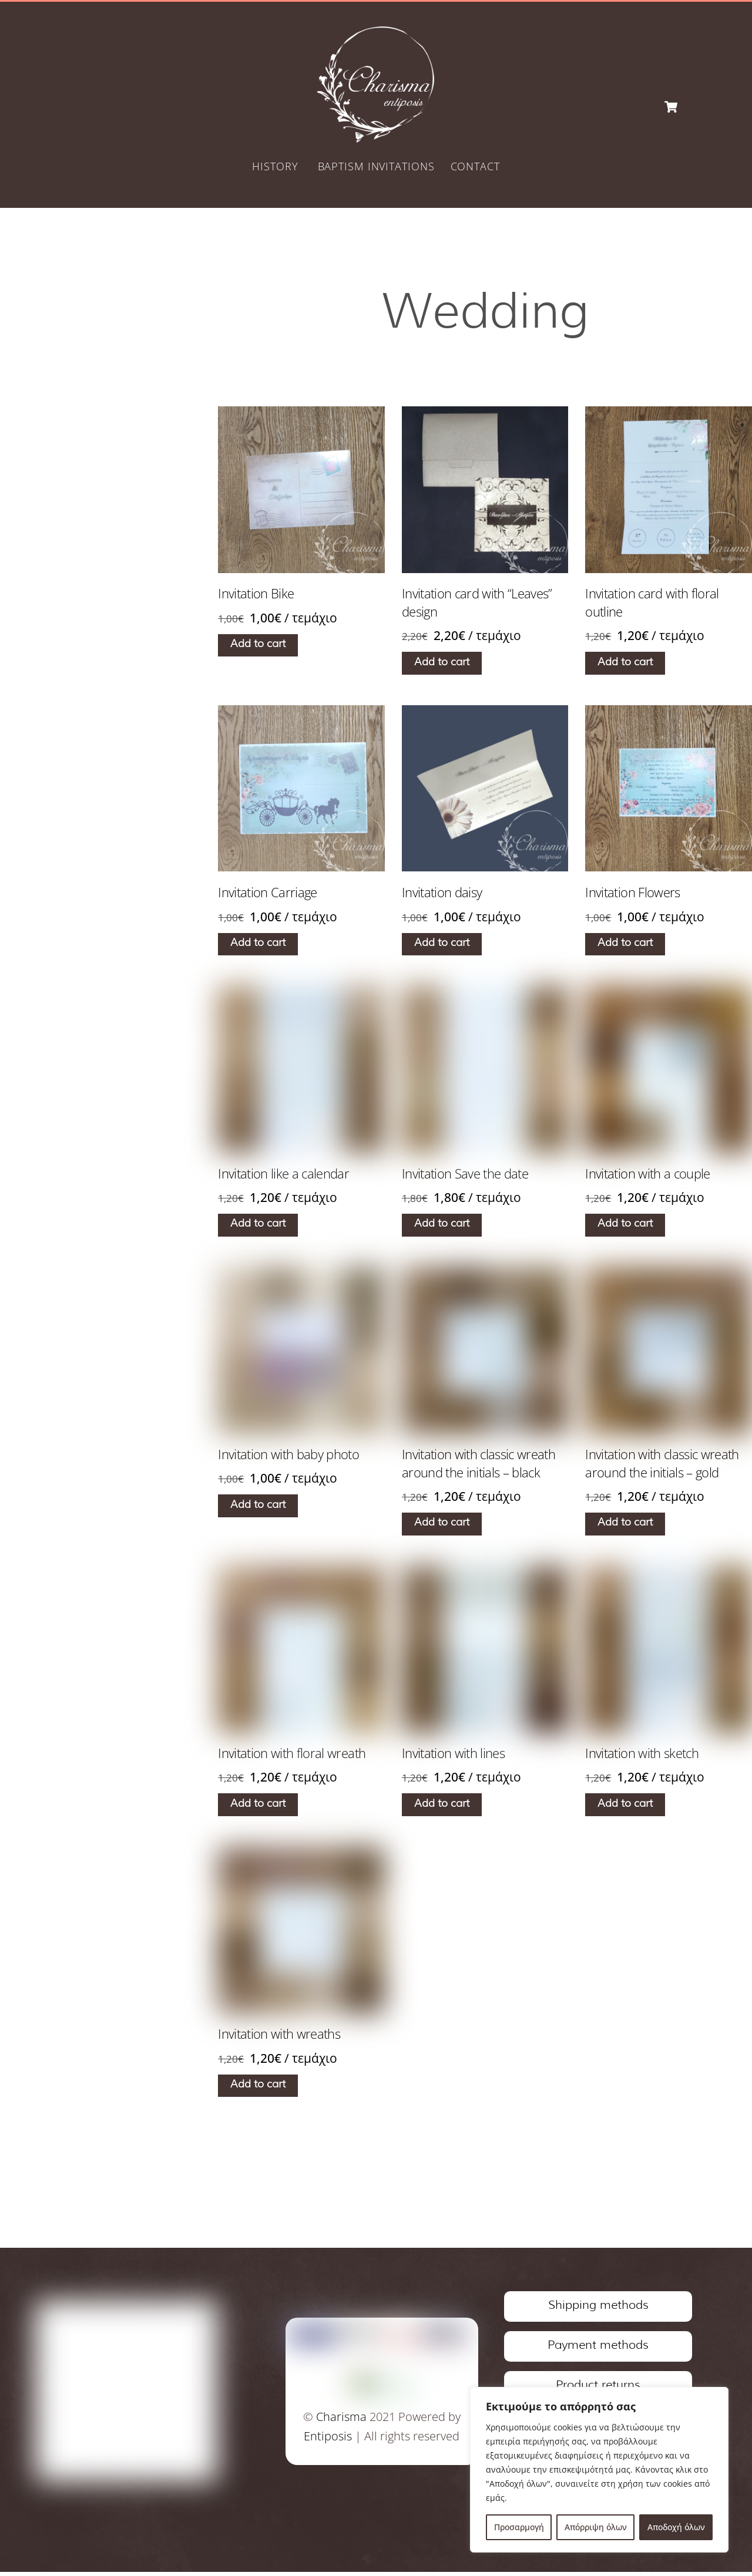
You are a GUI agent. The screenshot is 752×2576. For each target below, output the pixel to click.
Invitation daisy (442, 893)
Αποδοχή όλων (676, 2527)
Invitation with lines (453, 1754)
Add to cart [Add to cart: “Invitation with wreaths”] (258, 2086)
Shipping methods (598, 2308)
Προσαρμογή (519, 2527)
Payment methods (598, 2348)
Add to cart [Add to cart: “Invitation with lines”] (441, 1805)
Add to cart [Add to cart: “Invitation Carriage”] (258, 944)
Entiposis (325, 2438)
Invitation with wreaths (279, 2034)
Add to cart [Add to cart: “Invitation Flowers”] (625, 944)
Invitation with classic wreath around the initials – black (478, 1463)
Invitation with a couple (647, 1174)
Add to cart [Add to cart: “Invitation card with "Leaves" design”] (441, 663)
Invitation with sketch (642, 1754)
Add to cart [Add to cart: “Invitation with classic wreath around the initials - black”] (441, 1524)
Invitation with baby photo (288, 1454)
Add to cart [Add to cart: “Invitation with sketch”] (625, 1805)
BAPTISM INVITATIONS (376, 167)
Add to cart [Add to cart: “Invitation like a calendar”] (258, 1225)
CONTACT (475, 167)
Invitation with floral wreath (291, 1754)
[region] (599, 2470)
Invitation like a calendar (283, 1174)
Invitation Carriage (267, 893)
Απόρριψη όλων (596, 2527)
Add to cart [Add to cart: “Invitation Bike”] (258, 645)
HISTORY (275, 167)
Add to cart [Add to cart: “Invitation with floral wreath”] (258, 1805)
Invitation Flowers (632, 893)
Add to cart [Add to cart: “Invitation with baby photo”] (258, 1506)
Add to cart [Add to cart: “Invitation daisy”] (441, 944)
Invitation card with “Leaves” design (477, 603)
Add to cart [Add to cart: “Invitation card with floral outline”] (625, 663)
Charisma (338, 2418)
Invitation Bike (256, 593)
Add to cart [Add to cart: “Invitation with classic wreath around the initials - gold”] (625, 1524)
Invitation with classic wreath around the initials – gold (661, 1463)
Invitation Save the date (465, 1174)
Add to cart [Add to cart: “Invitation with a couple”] (625, 1225)
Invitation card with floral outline (652, 603)
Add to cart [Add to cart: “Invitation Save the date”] (441, 1225)
